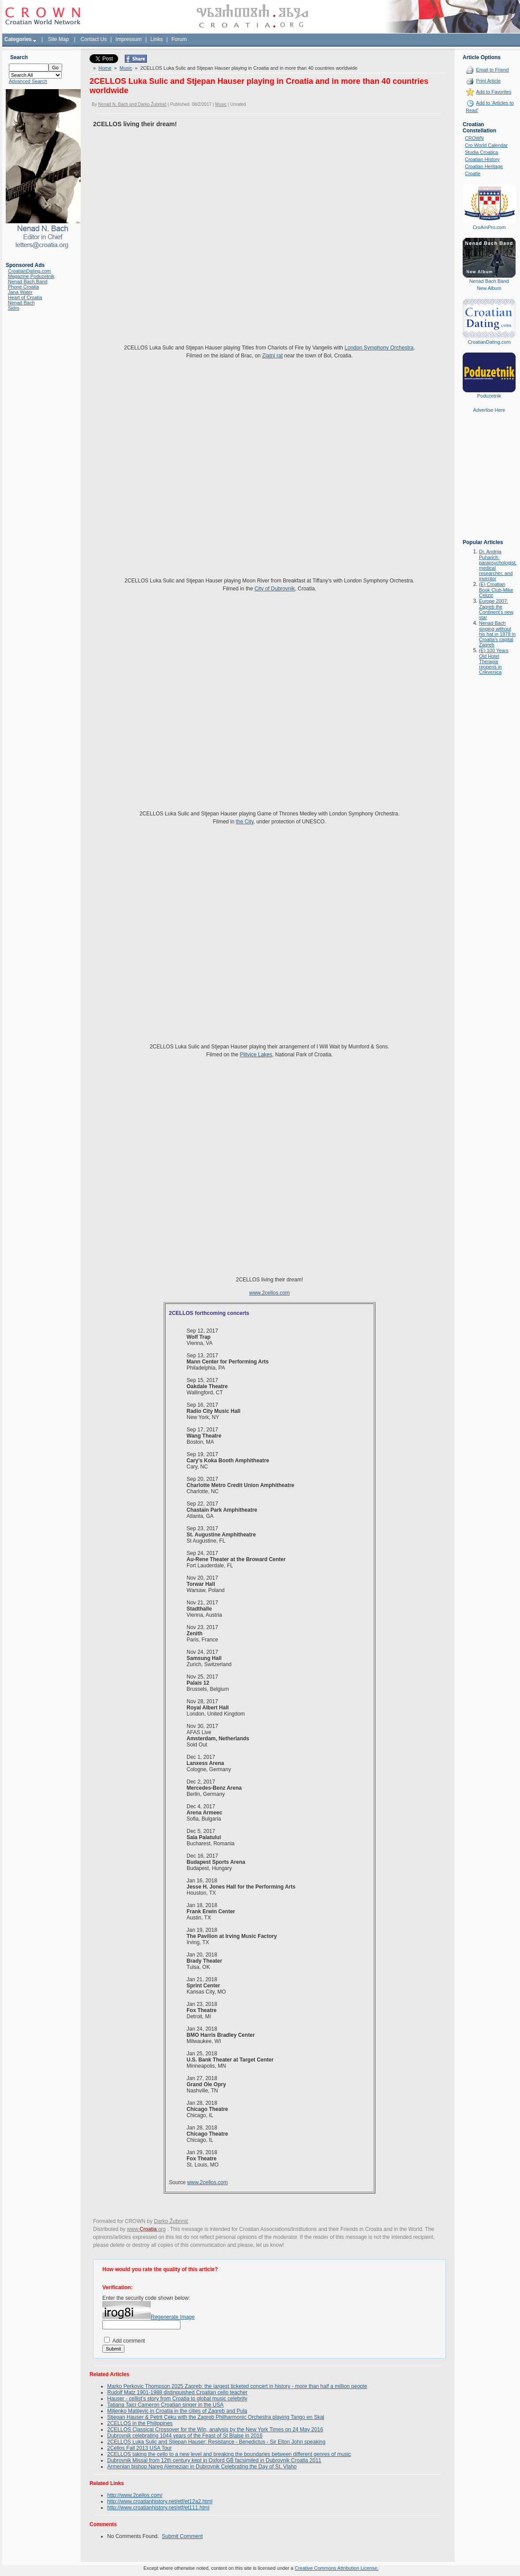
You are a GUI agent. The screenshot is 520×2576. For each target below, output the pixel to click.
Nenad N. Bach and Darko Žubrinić (132, 104)
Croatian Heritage (484, 166)
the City (245, 822)
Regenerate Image (173, 2317)
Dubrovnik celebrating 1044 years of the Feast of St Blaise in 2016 (184, 2436)
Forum (179, 39)
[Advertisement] (489, 482)
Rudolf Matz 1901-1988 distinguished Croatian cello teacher (177, 2392)
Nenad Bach (21, 302)
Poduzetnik (489, 395)
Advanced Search (28, 81)
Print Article (488, 80)
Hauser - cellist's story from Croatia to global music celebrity (177, 2399)
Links (156, 39)
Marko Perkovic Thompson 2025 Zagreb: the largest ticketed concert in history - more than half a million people (237, 2386)
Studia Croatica (481, 152)
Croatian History (482, 159)
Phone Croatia (23, 286)
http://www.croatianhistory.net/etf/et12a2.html (160, 2501)
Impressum (129, 39)
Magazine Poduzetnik (31, 276)
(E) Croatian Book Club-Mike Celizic (496, 590)
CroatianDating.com (29, 271)
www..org (146, 2229)
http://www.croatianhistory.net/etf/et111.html (158, 2508)
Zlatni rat (272, 356)
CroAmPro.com (488, 227)
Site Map (58, 39)
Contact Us (94, 39)
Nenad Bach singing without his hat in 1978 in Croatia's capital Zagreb (497, 633)
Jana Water (20, 292)
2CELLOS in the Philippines (139, 2423)
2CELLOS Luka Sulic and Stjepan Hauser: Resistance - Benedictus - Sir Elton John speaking (216, 2442)
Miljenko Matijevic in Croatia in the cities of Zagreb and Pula (177, 2411)
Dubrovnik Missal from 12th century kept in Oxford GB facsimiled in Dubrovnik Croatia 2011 (214, 2460)
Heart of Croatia (25, 297)
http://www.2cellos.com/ (134, 2495)
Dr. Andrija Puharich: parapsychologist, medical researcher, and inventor (498, 565)
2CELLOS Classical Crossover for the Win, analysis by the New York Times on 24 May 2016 (215, 2429)
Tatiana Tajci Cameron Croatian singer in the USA (165, 2405)
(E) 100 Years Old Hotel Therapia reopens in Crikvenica (494, 661)
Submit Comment (182, 2536)
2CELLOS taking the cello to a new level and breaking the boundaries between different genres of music (229, 2454)
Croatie (472, 173)
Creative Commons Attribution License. (336, 2568)
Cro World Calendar (486, 145)
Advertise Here (489, 410)
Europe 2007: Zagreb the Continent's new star (496, 609)
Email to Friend (492, 69)
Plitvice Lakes (256, 1054)
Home (104, 68)
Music (126, 68)
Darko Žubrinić (171, 2221)
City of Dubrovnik (274, 589)
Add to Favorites (493, 91)
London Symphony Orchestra (378, 348)
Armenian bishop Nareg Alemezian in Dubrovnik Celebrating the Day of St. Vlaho (202, 2466)
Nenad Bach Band (27, 281)
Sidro (13, 308)
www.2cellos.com (269, 1293)
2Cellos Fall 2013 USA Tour (139, 2448)
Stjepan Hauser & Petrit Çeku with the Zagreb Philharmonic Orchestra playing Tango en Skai (215, 2417)
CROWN (474, 138)
